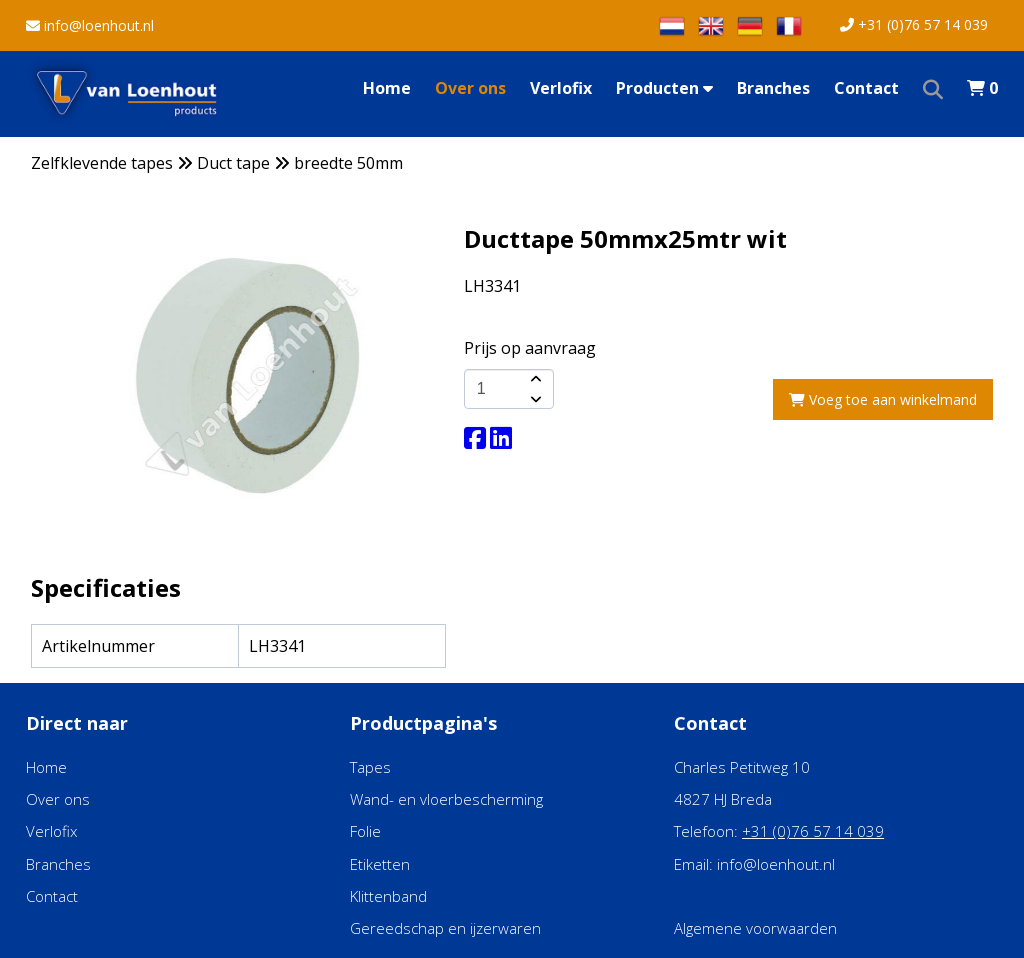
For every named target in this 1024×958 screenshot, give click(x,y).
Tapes (370, 767)
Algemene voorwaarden (755, 928)
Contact (866, 88)
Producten (664, 88)
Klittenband (388, 896)
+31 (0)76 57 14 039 (914, 24)
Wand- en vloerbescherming (446, 799)
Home (387, 88)
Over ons (470, 88)
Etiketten (380, 864)
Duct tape (233, 163)
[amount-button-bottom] (534, 399)
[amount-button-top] (534, 379)
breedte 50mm (348, 163)
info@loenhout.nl (90, 25)
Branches (773, 88)
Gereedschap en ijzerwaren (445, 928)
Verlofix (561, 88)
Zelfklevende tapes (102, 163)
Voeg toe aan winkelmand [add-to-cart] (883, 399)
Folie (365, 831)
